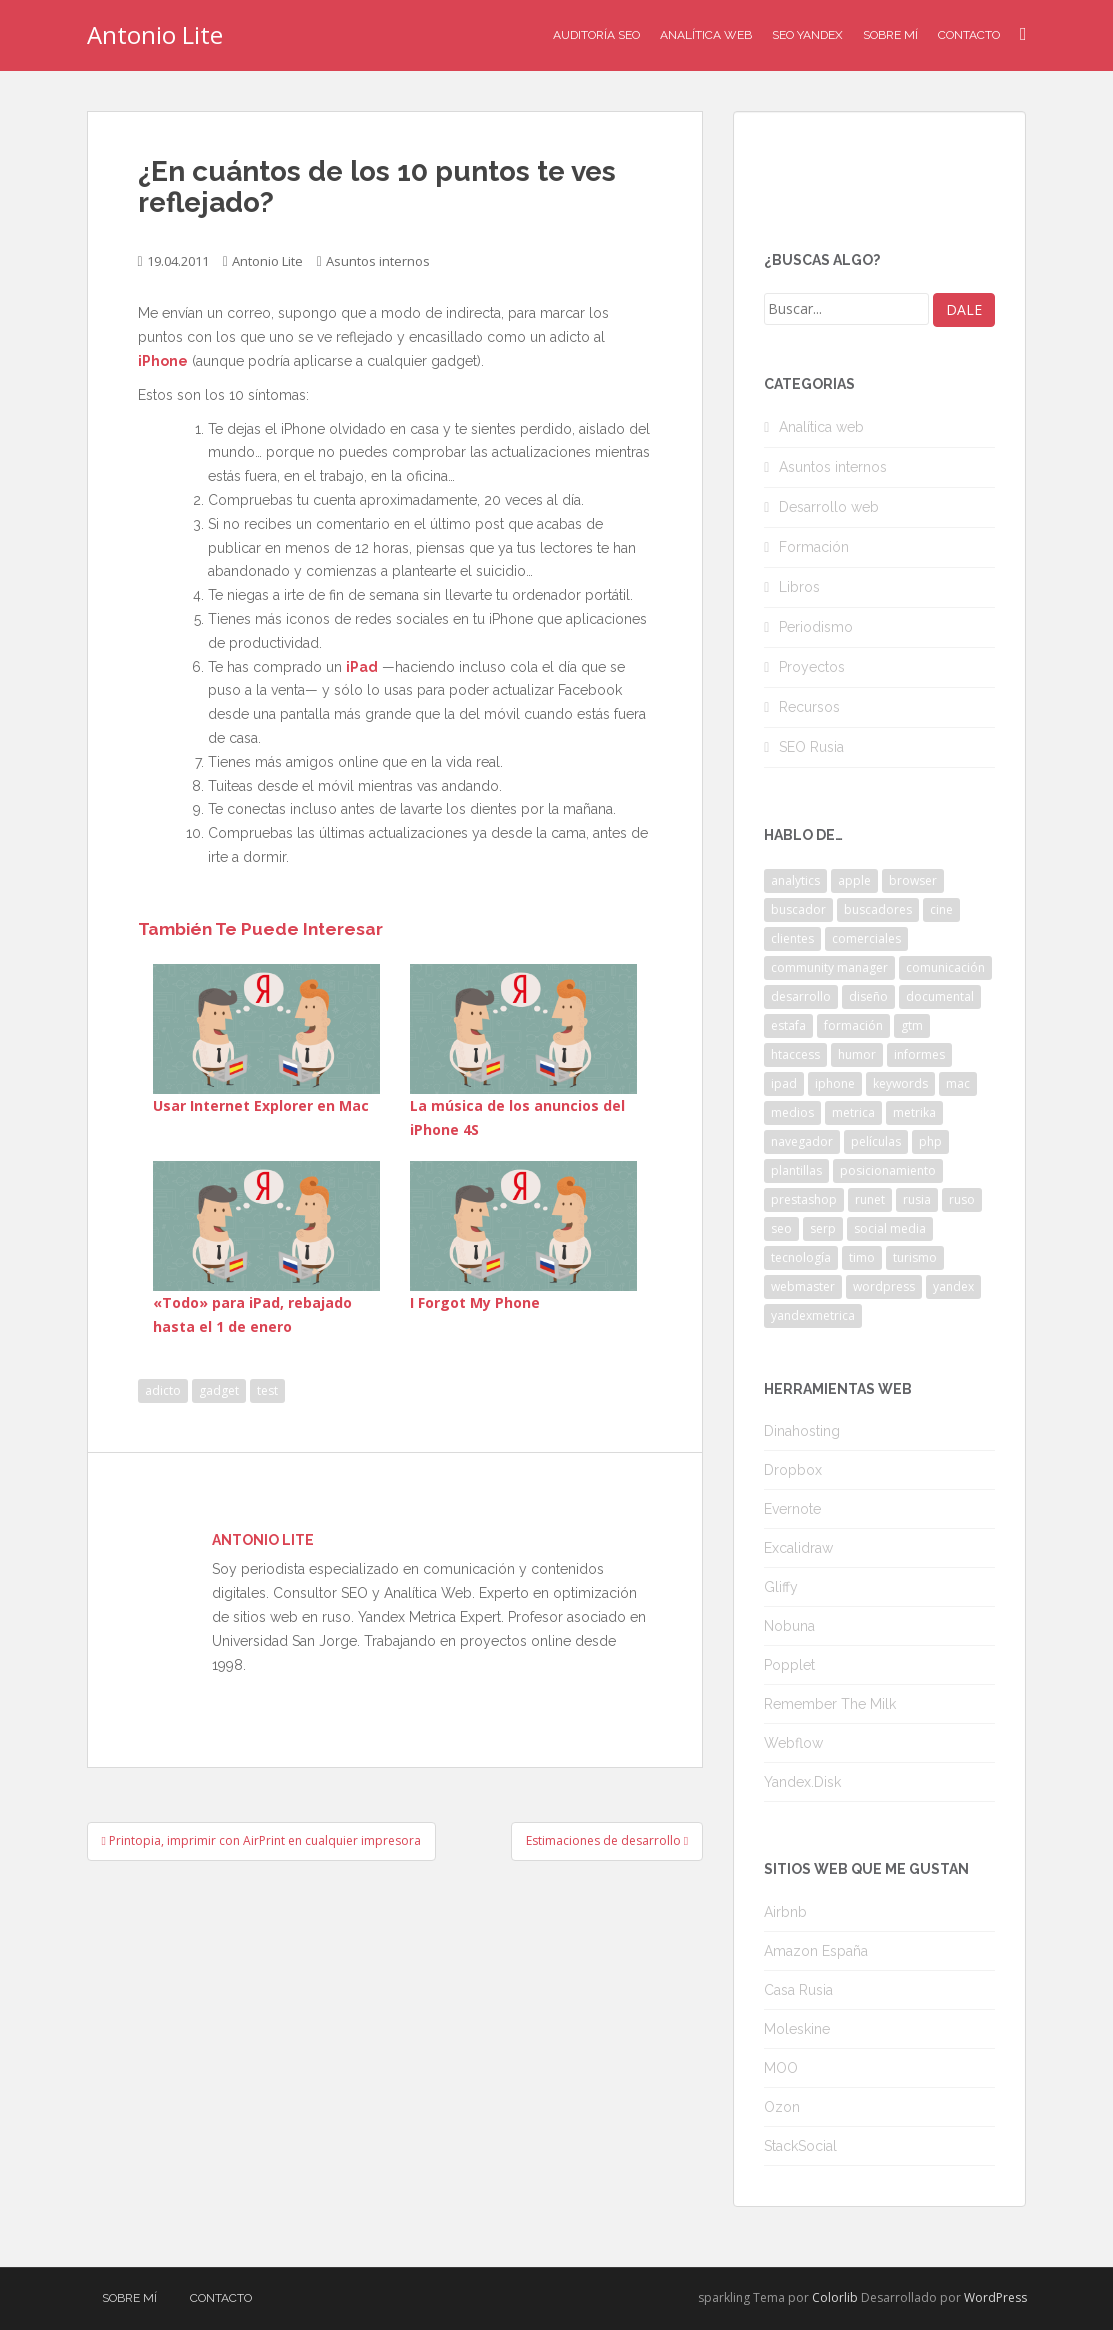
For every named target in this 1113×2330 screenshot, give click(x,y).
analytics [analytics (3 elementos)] (795, 880)
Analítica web (821, 427)
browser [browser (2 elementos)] (913, 880)
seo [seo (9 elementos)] (781, 1228)
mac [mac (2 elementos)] (958, 1083)
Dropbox (793, 1470)
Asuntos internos (378, 261)
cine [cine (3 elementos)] (941, 909)
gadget (219, 1390)
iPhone (163, 361)
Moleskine (797, 2029)
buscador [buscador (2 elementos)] (798, 909)
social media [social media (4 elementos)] (890, 1228)
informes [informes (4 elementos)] (919, 1054)
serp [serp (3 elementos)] (823, 1228)
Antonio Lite (155, 34)
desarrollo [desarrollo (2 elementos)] (801, 996)
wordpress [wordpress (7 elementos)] (884, 1286)
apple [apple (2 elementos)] (854, 880)
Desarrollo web (829, 507)
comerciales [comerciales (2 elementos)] (866, 938)
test (267, 1390)
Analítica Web (706, 35)
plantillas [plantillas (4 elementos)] (796, 1170)
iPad (362, 667)
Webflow (793, 1743)
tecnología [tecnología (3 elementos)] (801, 1257)
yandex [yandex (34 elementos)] (953, 1286)
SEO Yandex (807, 35)
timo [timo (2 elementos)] (862, 1257)
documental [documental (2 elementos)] (940, 996)
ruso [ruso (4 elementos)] (962, 1199)
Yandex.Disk (802, 1782)
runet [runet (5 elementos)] (870, 1199)
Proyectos (812, 667)
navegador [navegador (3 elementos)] (802, 1141)
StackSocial (800, 2146)
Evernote (792, 1509)
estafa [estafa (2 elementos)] (788, 1025)
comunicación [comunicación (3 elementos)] (945, 967)
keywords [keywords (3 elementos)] (900, 1083)
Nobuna (789, 1626)
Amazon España (816, 1951)
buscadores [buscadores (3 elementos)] (878, 909)
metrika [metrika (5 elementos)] (914, 1112)
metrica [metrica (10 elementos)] (853, 1112)
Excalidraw (798, 1548)
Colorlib (835, 2297)
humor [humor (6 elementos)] (857, 1054)
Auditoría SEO (596, 35)
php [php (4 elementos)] (930, 1141)
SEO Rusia (811, 747)
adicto (163, 1390)
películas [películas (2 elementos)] (876, 1141)
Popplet (789, 1665)
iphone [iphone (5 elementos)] (835, 1083)
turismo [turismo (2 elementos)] (915, 1257)
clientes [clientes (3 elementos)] (792, 938)
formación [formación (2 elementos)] (853, 1025)
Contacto (969, 35)
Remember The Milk (830, 1704)
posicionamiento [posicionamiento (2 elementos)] (888, 1170)
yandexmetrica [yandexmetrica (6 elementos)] (813, 1315)
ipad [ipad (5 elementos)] (784, 1083)
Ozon (782, 2107)
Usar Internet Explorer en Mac (261, 1105)
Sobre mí (890, 35)
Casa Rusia (798, 1990)
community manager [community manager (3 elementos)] (829, 967)
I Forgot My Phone (475, 1302)
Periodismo (816, 627)
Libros (799, 587)
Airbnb (785, 1912)
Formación (814, 547)
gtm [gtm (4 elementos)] (912, 1025)
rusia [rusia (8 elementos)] (917, 1199)
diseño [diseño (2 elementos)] (868, 996)
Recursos (809, 707)
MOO (781, 2068)
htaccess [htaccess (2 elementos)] (795, 1054)
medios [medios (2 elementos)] (792, 1112)
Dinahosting (802, 1431)
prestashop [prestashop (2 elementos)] (804, 1199)
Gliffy (781, 1587)
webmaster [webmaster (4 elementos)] (803, 1286)
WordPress (995, 2297)
